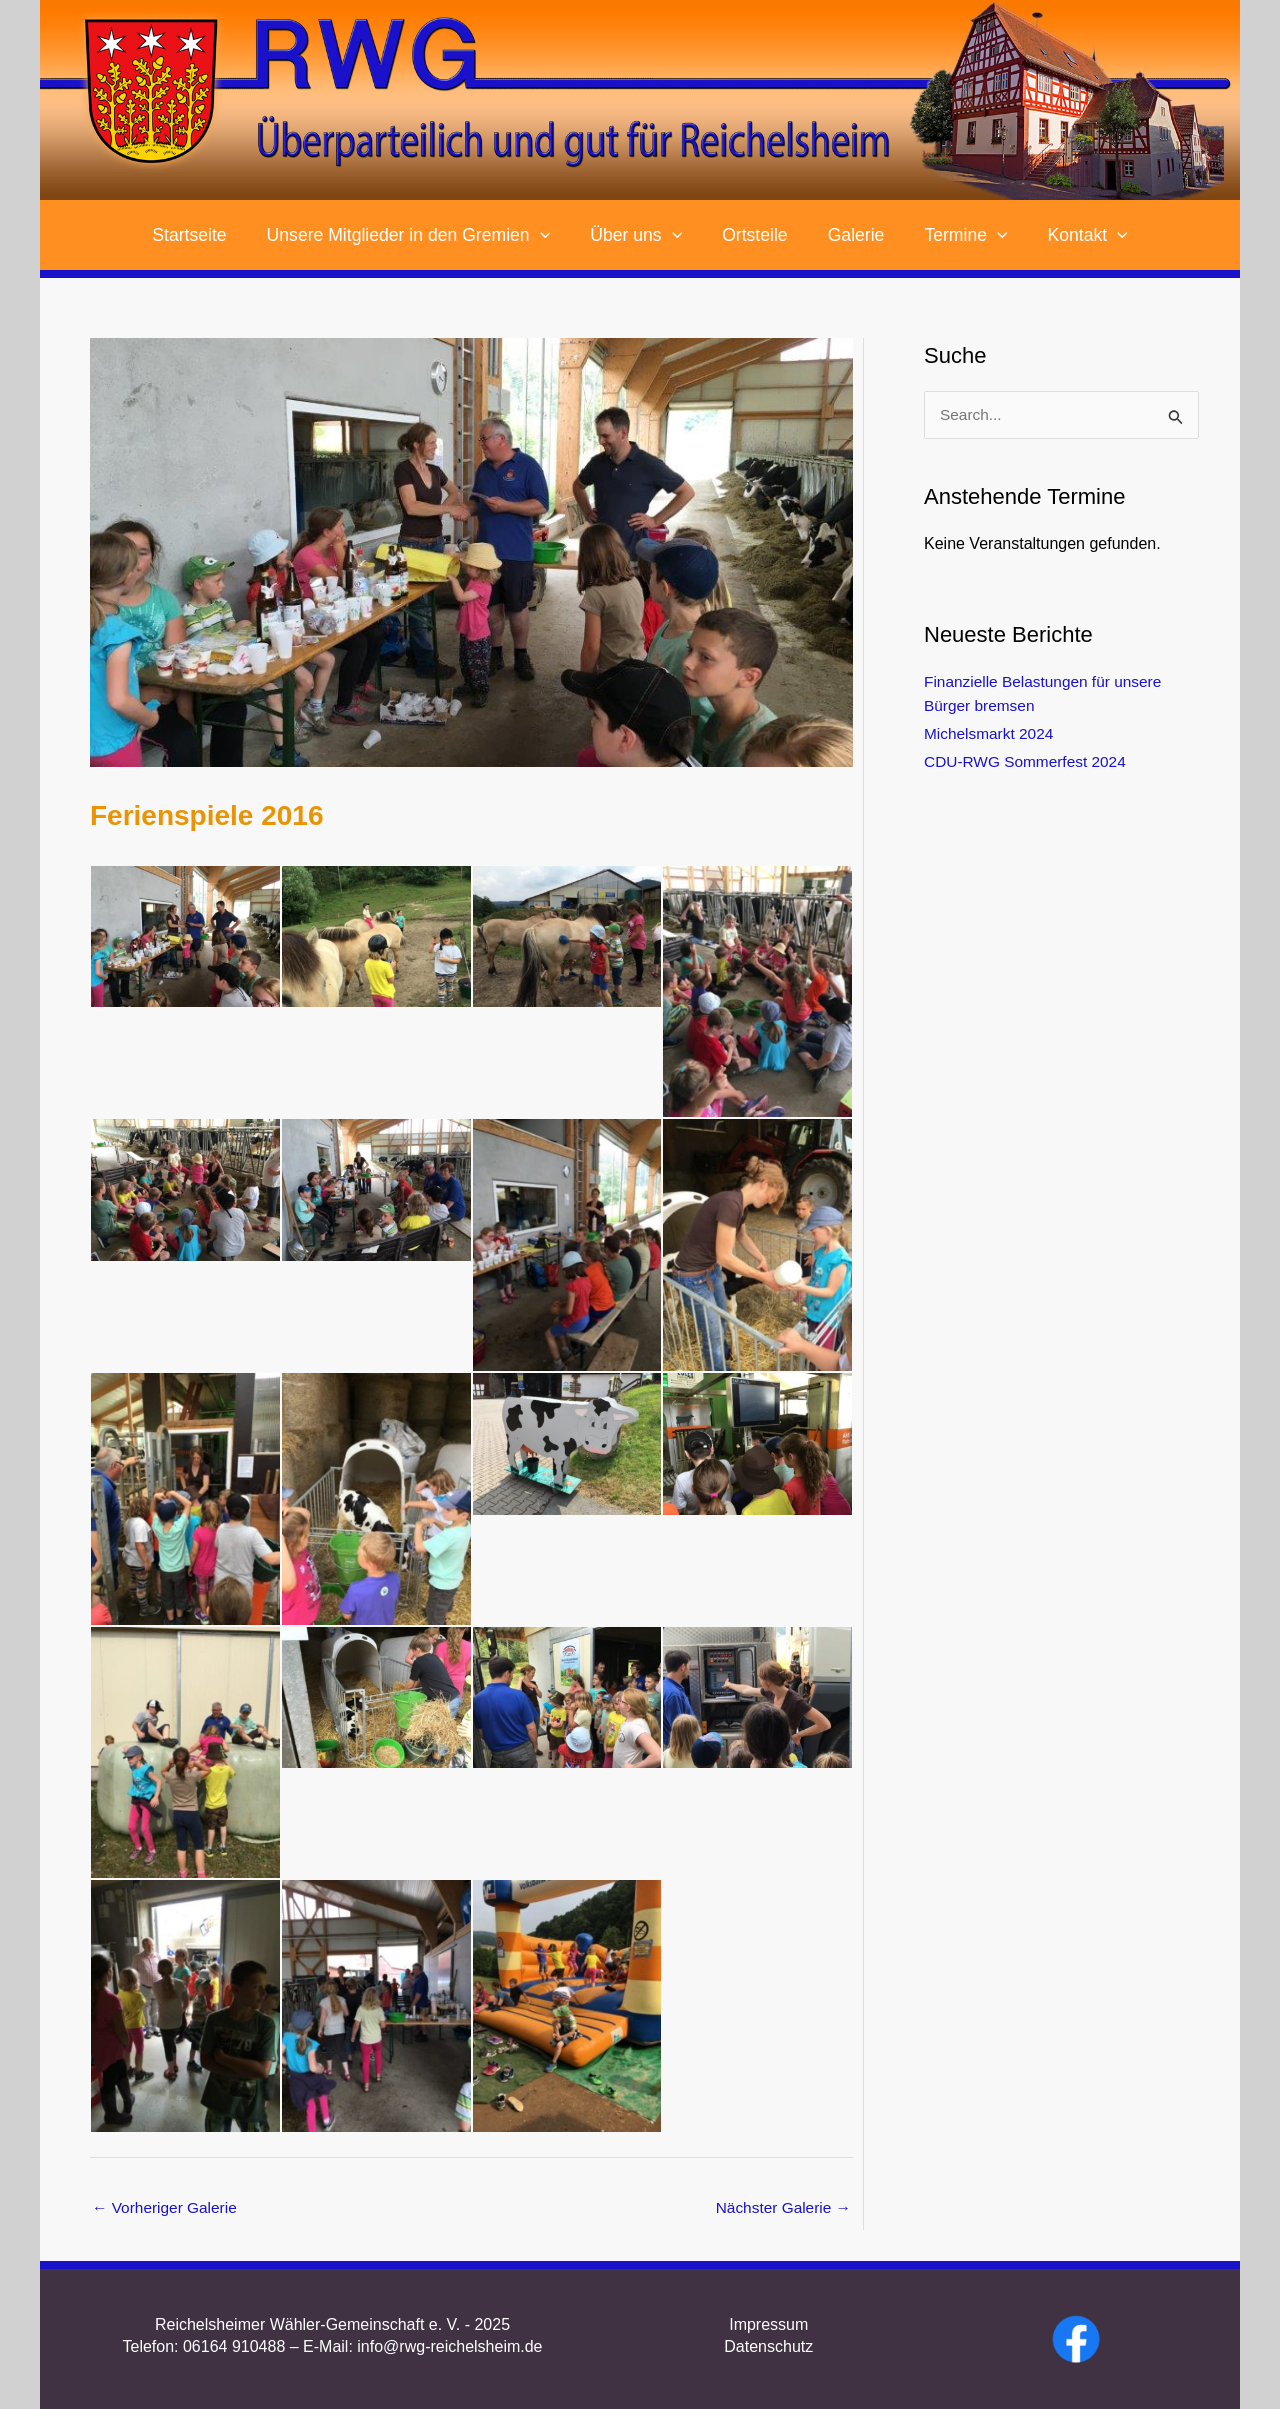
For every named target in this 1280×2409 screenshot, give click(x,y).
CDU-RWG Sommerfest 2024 (1029, 762)
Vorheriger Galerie (167, 2208)
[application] (549, 235)
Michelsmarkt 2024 (991, 734)
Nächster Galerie (781, 2208)
